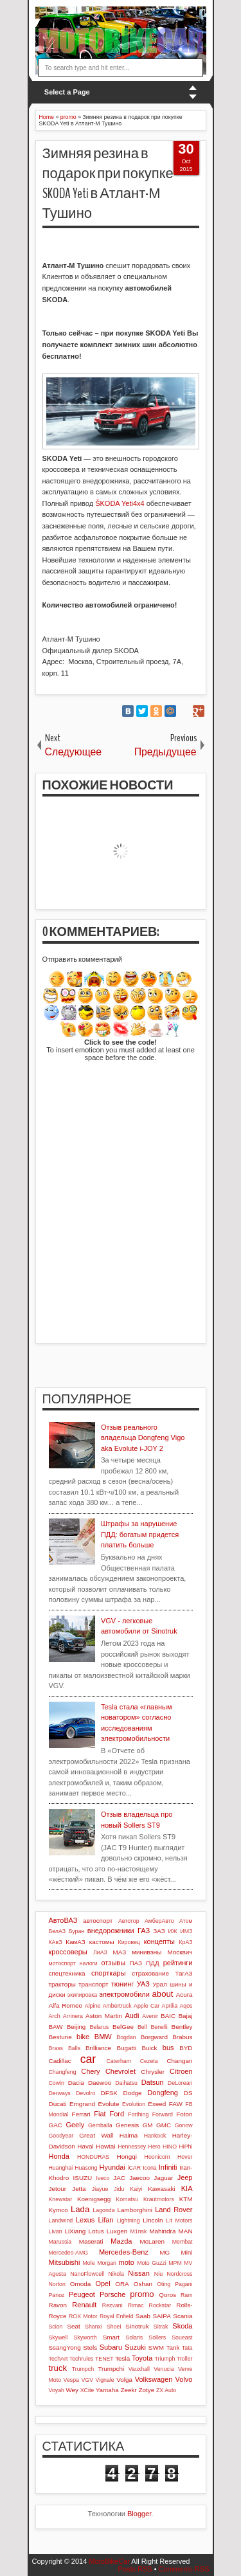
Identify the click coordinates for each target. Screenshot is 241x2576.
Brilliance (98, 2047)
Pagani (183, 2284)
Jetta (78, 2188)
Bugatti (126, 2047)
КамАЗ (75, 1941)
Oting (163, 2284)
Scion (56, 2326)
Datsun (152, 2082)
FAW (176, 2103)
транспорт (93, 1984)
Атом (186, 1921)
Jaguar (163, 2177)
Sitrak (161, 2326)
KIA (187, 2188)
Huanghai (61, 2168)
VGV (88, 2380)
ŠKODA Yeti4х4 (119, 503)
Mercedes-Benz (123, 2252)
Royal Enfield (117, 2316)
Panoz (57, 2295)
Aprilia (169, 2006)
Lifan (106, 2220)
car (88, 2059)
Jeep (185, 2177)
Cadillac (60, 2060)
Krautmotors (158, 2199)
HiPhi (185, 2146)
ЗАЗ (159, 1930)
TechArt (58, 2358)
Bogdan (126, 2037)
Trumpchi (111, 2368)
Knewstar (61, 2199)
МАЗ (120, 1952)
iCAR (134, 2168)
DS (188, 2092)
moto (126, 2262)
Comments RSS (184, 2569)
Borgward (154, 2036)
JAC (119, 2177)
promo (142, 2294)
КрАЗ (185, 1942)
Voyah (56, 2390)
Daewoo (99, 2082)
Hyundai (112, 2167)
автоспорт (97, 1920)
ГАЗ (144, 1930)
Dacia (76, 2082)
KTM (186, 2198)
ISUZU (83, 2177)
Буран (77, 1931)
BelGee (123, 2026)
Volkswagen (154, 2379)
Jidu (119, 2189)
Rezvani (112, 2305)
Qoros (167, 2294)
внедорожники (110, 1930)
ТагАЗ (183, 1973)
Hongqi (127, 2156)
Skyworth (84, 2337)
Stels (90, 2347)
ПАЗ (135, 1963)
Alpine (92, 2006)
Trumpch (83, 2369)
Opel (102, 2283)
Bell (142, 2027)
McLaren (152, 2241)
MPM (175, 2263)
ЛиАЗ (100, 1952)
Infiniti (168, 2167)
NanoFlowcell (87, 2274)
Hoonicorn (157, 2157)
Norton (57, 2284)
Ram (187, 2295)
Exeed (157, 2103)
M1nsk (138, 2231)
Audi (132, 2015)
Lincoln (153, 2220)
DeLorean (180, 2083)
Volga (124, 2379)
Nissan (139, 2273)
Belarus (99, 2027)
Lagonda (103, 2210)
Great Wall (96, 2135)
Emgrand (82, 2103)
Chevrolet (120, 2071)
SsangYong (65, 2347)
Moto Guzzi (151, 2263)
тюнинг (122, 1984)
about (163, 1994)
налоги (89, 1963)
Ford (117, 2114)
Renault (84, 2305)
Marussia (60, 2241)
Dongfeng (162, 2092)
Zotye (147, 2389)
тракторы (62, 1984)
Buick (149, 2047)
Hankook (155, 2135)
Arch (54, 2016)
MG (164, 2252)
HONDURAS (93, 2157)
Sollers (157, 2337)
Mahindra (162, 2231)
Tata (187, 2348)
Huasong (86, 2168)
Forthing (138, 2114)
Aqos (185, 2006)
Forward (162, 2114)
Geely (75, 2125)
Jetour (57, 2188)
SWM (156, 2347)
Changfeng (62, 2072)
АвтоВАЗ (63, 1920)
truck (58, 2368)
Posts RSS (135, 2569)
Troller (185, 2358)
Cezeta (149, 2061)
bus (168, 2047)
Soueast (182, 2337)
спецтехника (67, 1973)
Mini (186, 2252)
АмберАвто (159, 1921)
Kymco (58, 2209)
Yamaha (107, 2389)
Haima (129, 2135)
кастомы (101, 1941)
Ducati (58, 2103)
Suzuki (135, 2347)
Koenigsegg (94, 2198)
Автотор (128, 1921)
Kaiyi (136, 2189)
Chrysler (153, 2071)
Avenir (150, 2016)
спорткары (108, 1973)
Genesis (127, 2125)
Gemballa (100, 2125)
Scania (182, 2315)
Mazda (121, 2241)
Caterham (118, 2061)
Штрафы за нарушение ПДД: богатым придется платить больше (140, 1534)
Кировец (129, 1942)
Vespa (71, 2380)
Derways (60, 2093)
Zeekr (129, 2389)
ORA (122, 2283)
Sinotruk (136, 2326)
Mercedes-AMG (69, 2252)
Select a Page (67, 92)
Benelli (158, 2027)
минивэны (146, 1952)
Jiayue (100, 2189)
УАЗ (143, 1984)
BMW (103, 2036)
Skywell (58, 2337)
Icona (150, 2168)
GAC (55, 2125)
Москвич (180, 1952)
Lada (80, 2209)
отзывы (113, 1963)
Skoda (182, 2326)
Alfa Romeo (66, 2005)
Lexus (85, 2220)
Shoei (114, 2326)
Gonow (184, 2125)
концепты (159, 1941)
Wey (72, 2389)
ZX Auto (166, 2390)
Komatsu (127, 2199)
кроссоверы (68, 1952)
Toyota (142, 2358)
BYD (185, 2047)
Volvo (184, 2379)
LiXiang (74, 2231)
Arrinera (73, 2016)
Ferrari (81, 2114)
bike (82, 2036)
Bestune (60, 2036)
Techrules (81, 2358)
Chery (90, 2071)
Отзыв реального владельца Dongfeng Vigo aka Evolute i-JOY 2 (143, 1437)
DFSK (109, 2092)
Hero (154, 2146)
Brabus (182, 2036)
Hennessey (132, 2146)
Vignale (105, 2380)
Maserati (91, 2241)
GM (148, 2125)
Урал (159, 1984)
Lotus (96, 2231)
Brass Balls (65, 2048)
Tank (172, 2347)
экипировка (82, 1995)
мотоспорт (62, 1963)
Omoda (80, 2283)
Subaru (111, 2347)
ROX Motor (83, 2316)
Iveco (102, 2178)
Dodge (132, 2092)
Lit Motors (179, 2220)
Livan (55, 2231)
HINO (170, 2146)
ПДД (152, 1963)
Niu (158, 2274)
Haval (85, 2146)
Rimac (136, 2305)
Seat (73, 2326)
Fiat (99, 2114)
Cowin (56, 2083)
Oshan (143, 2283)
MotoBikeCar (109, 2561)
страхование (150, 1973)
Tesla (122, 2358)
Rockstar (160, 2305)
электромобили (124, 1994)
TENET (104, 2358)
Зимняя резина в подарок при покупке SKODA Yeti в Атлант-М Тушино (108, 183)
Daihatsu (126, 2083)
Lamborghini (135, 2209)
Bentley (182, 2026)
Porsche (112, 2294)
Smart (111, 2337)
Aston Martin (103, 2015)
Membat (182, 2241)
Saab (143, 2315)
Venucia (164, 2369)
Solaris (134, 2337)
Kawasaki (161, 2188)
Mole (89, 2263)
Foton (184, 2114)
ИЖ (172, 1931)
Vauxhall (139, 2369)
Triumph (164, 2358)
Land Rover (173, 2209)
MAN (186, 2231)
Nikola (115, 2274)
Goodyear (61, 2135)
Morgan (106, 2263)
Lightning (128, 2220)
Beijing (76, 2026)
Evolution (133, 2104)
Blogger (139, 2513)
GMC (163, 2125)
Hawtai (105, 2146)
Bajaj (186, 2015)
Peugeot (82, 2294)
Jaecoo (139, 2177)
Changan (179, 2060)
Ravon (58, 2305)
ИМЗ (187, 1931)
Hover (184, 2157)
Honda (59, 2156)
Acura (184, 1994)
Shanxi (93, 2326)
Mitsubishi (64, 2262)
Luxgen (117, 2231)
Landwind (61, 2220)
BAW (56, 2026)
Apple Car (146, 2006)
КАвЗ (55, 1942)
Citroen (181, 2071)
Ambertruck (117, 2006)
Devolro (85, 2093)
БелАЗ (57, 1931)
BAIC (168, 2015)
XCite (87, 2390)
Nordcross (179, 2274)
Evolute (109, 2103)
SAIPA (161, 2315)
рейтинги (178, 1963)
